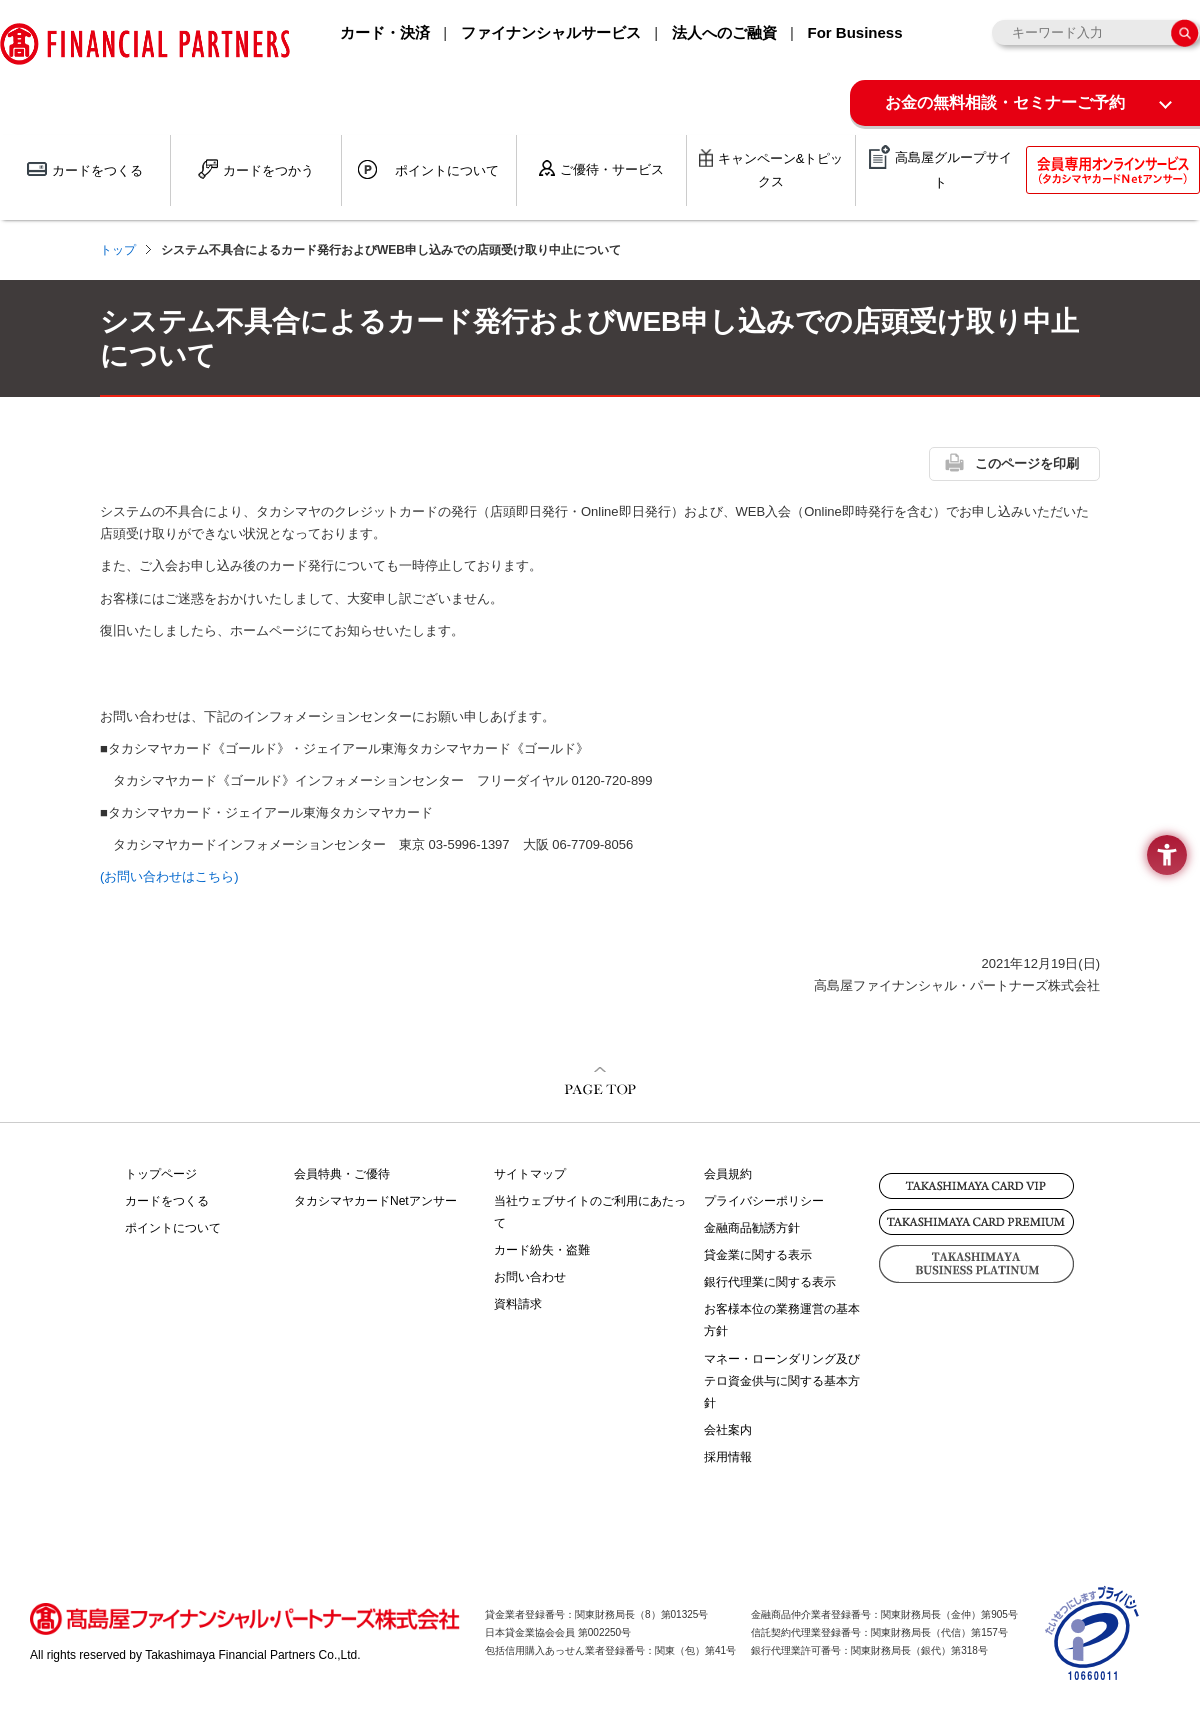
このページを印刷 (1027, 463)
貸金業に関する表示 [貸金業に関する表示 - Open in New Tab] (758, 1255)
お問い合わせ (530, 1277)
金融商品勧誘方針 (752, 1228)
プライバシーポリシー (764, 1201)
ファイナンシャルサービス (551, 32)
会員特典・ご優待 (342, 1174)
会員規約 (728, 1174)
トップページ (161, 1174)
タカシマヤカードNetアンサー (375, 1201)
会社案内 (728, 1430)
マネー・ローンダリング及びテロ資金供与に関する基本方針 (782, 1381)
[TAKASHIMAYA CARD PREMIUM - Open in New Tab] (976, 1222)
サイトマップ (530, 1174)
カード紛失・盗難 (542, 1250)
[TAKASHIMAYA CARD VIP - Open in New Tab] (976, 1186)
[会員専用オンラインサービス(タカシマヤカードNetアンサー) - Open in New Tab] (1113, 170)
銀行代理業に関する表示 (770, 1282)
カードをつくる (167, 1201)
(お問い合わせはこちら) (169, 876)
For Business (854, 32)
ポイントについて (173, 1228)
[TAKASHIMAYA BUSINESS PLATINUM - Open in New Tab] (976, 1264)
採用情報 (728, 1457)
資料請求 (518, 1304)
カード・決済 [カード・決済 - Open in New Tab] (385, 32)
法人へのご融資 (724, 32)
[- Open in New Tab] (1093, 1671)
